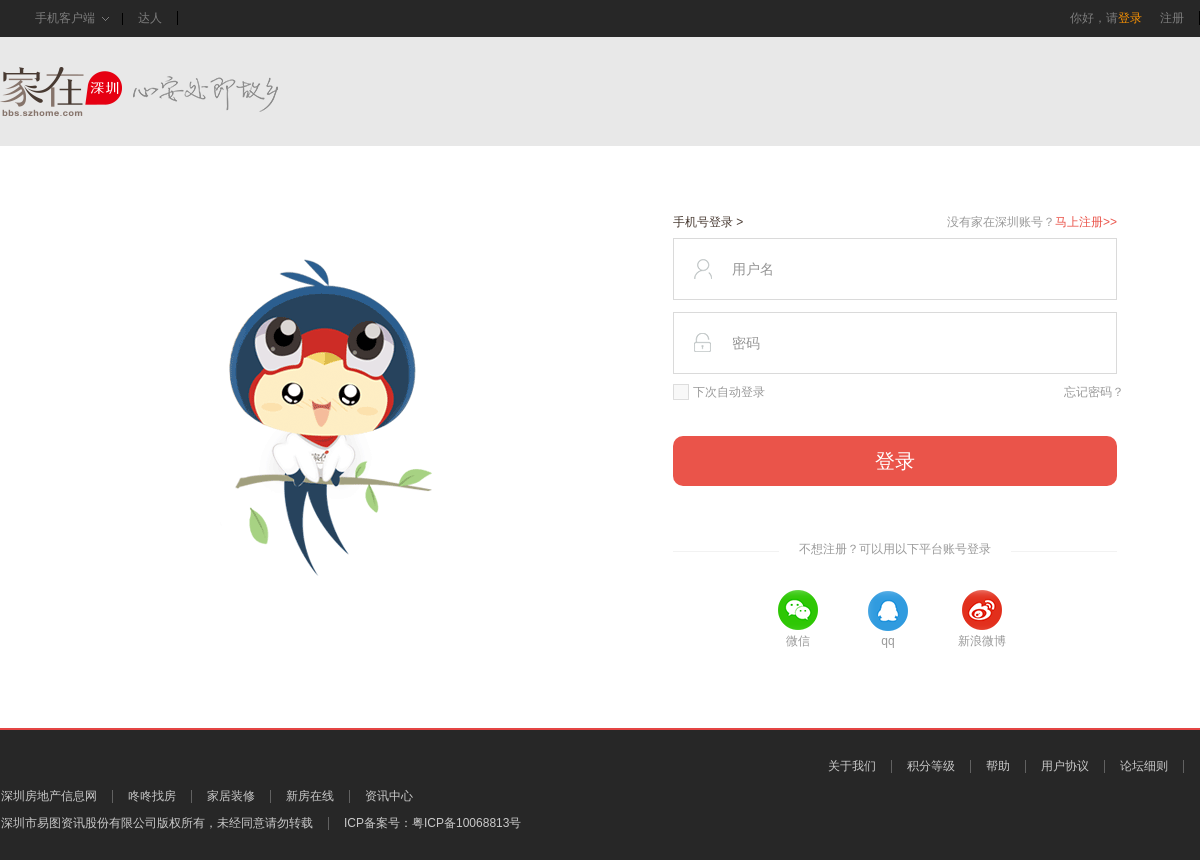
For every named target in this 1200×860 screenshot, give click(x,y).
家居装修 (231, 796)
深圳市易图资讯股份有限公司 (79, 823)
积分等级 (931, 766)
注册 (1172, 18)
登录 (1130, 18)
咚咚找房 (152, 796)
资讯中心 (389, 796)
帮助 (998, 766)
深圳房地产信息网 (49, 796)
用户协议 (1065, 766)
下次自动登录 (719, 392)
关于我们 (852, 766)
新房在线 (310, 796)
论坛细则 (1144, 766)
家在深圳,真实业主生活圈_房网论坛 (175, 91)
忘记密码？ (1094, 392)
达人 (150, 18)
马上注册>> (1086, 222)
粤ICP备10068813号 (466, 823)
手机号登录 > (708, 222)
